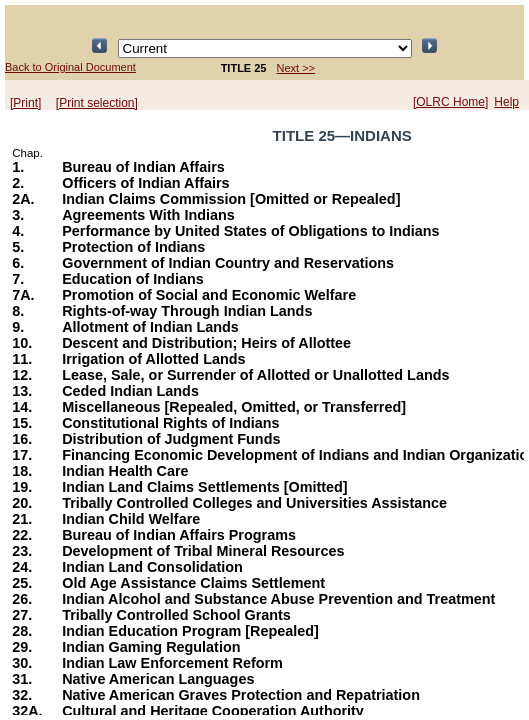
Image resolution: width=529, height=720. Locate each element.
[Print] (25, 103)
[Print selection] (97, 103)
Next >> (296, 68)
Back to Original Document (70, 67)
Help (506, 102)
